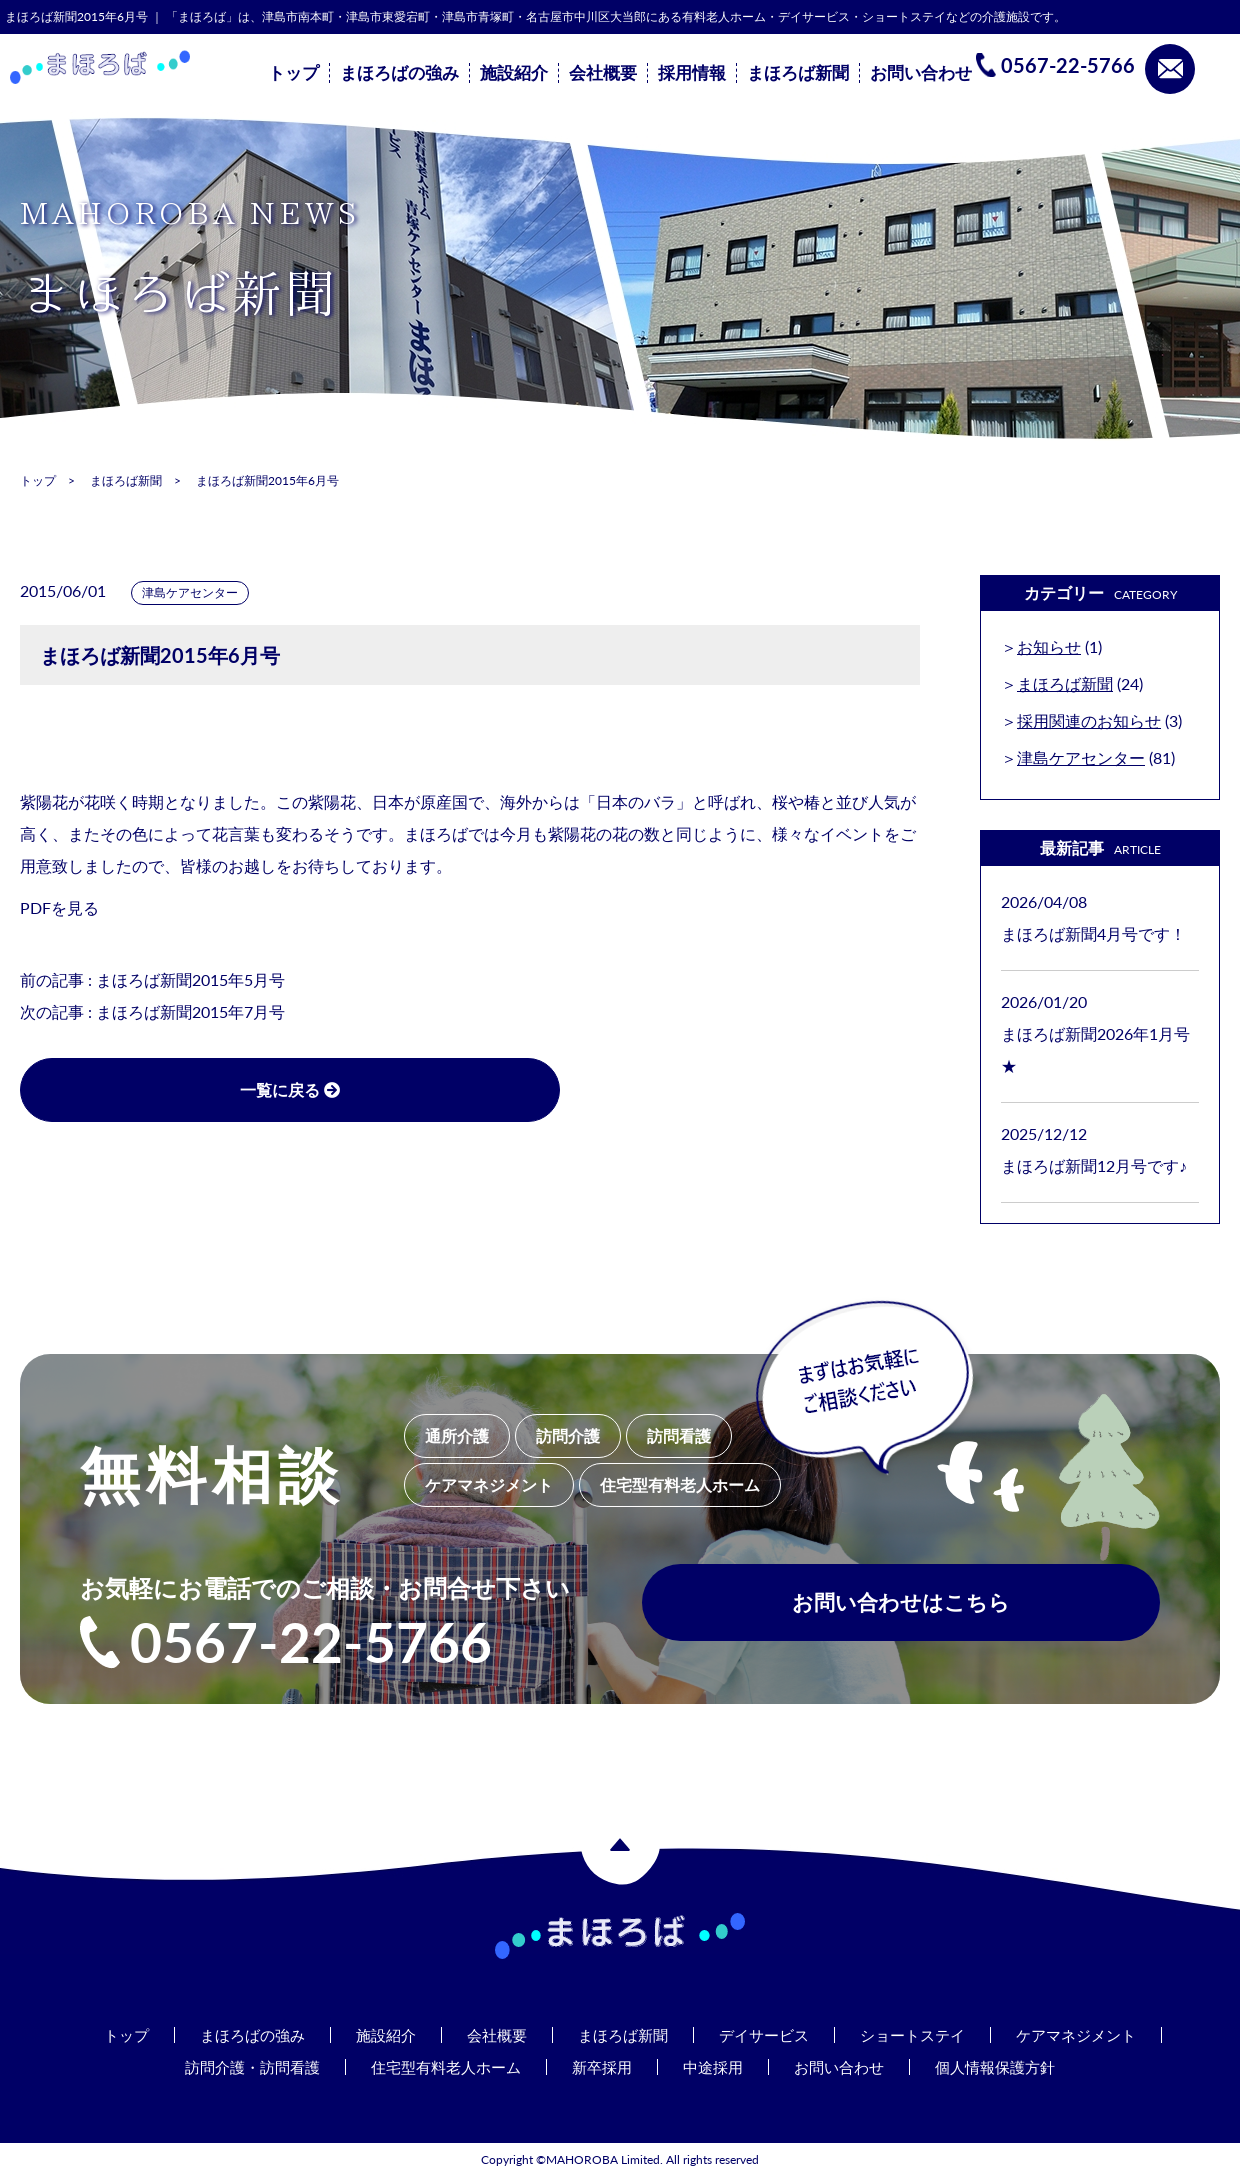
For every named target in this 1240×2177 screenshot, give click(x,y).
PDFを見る (59, 907)
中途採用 (718, 2066)
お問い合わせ (921, 73)
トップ (293, 73)
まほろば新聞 (798, 73)
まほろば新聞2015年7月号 (190, 1011)
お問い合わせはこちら (901, 1607)
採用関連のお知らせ (1089, 720)
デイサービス (768, 2034)
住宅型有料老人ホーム (440, 2066)
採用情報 (692, 73)
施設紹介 (514, 73)
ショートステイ (923, 2034)
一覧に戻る (220, 1089)
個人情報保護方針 (1012, 2066)
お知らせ (1049, 646)
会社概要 (603, 73)
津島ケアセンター (190, 592)
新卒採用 (603, 2066)
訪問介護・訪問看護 (237, 2066)
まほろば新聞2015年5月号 (190, 979)
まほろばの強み (399, 73)
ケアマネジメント (1094, 2034)
